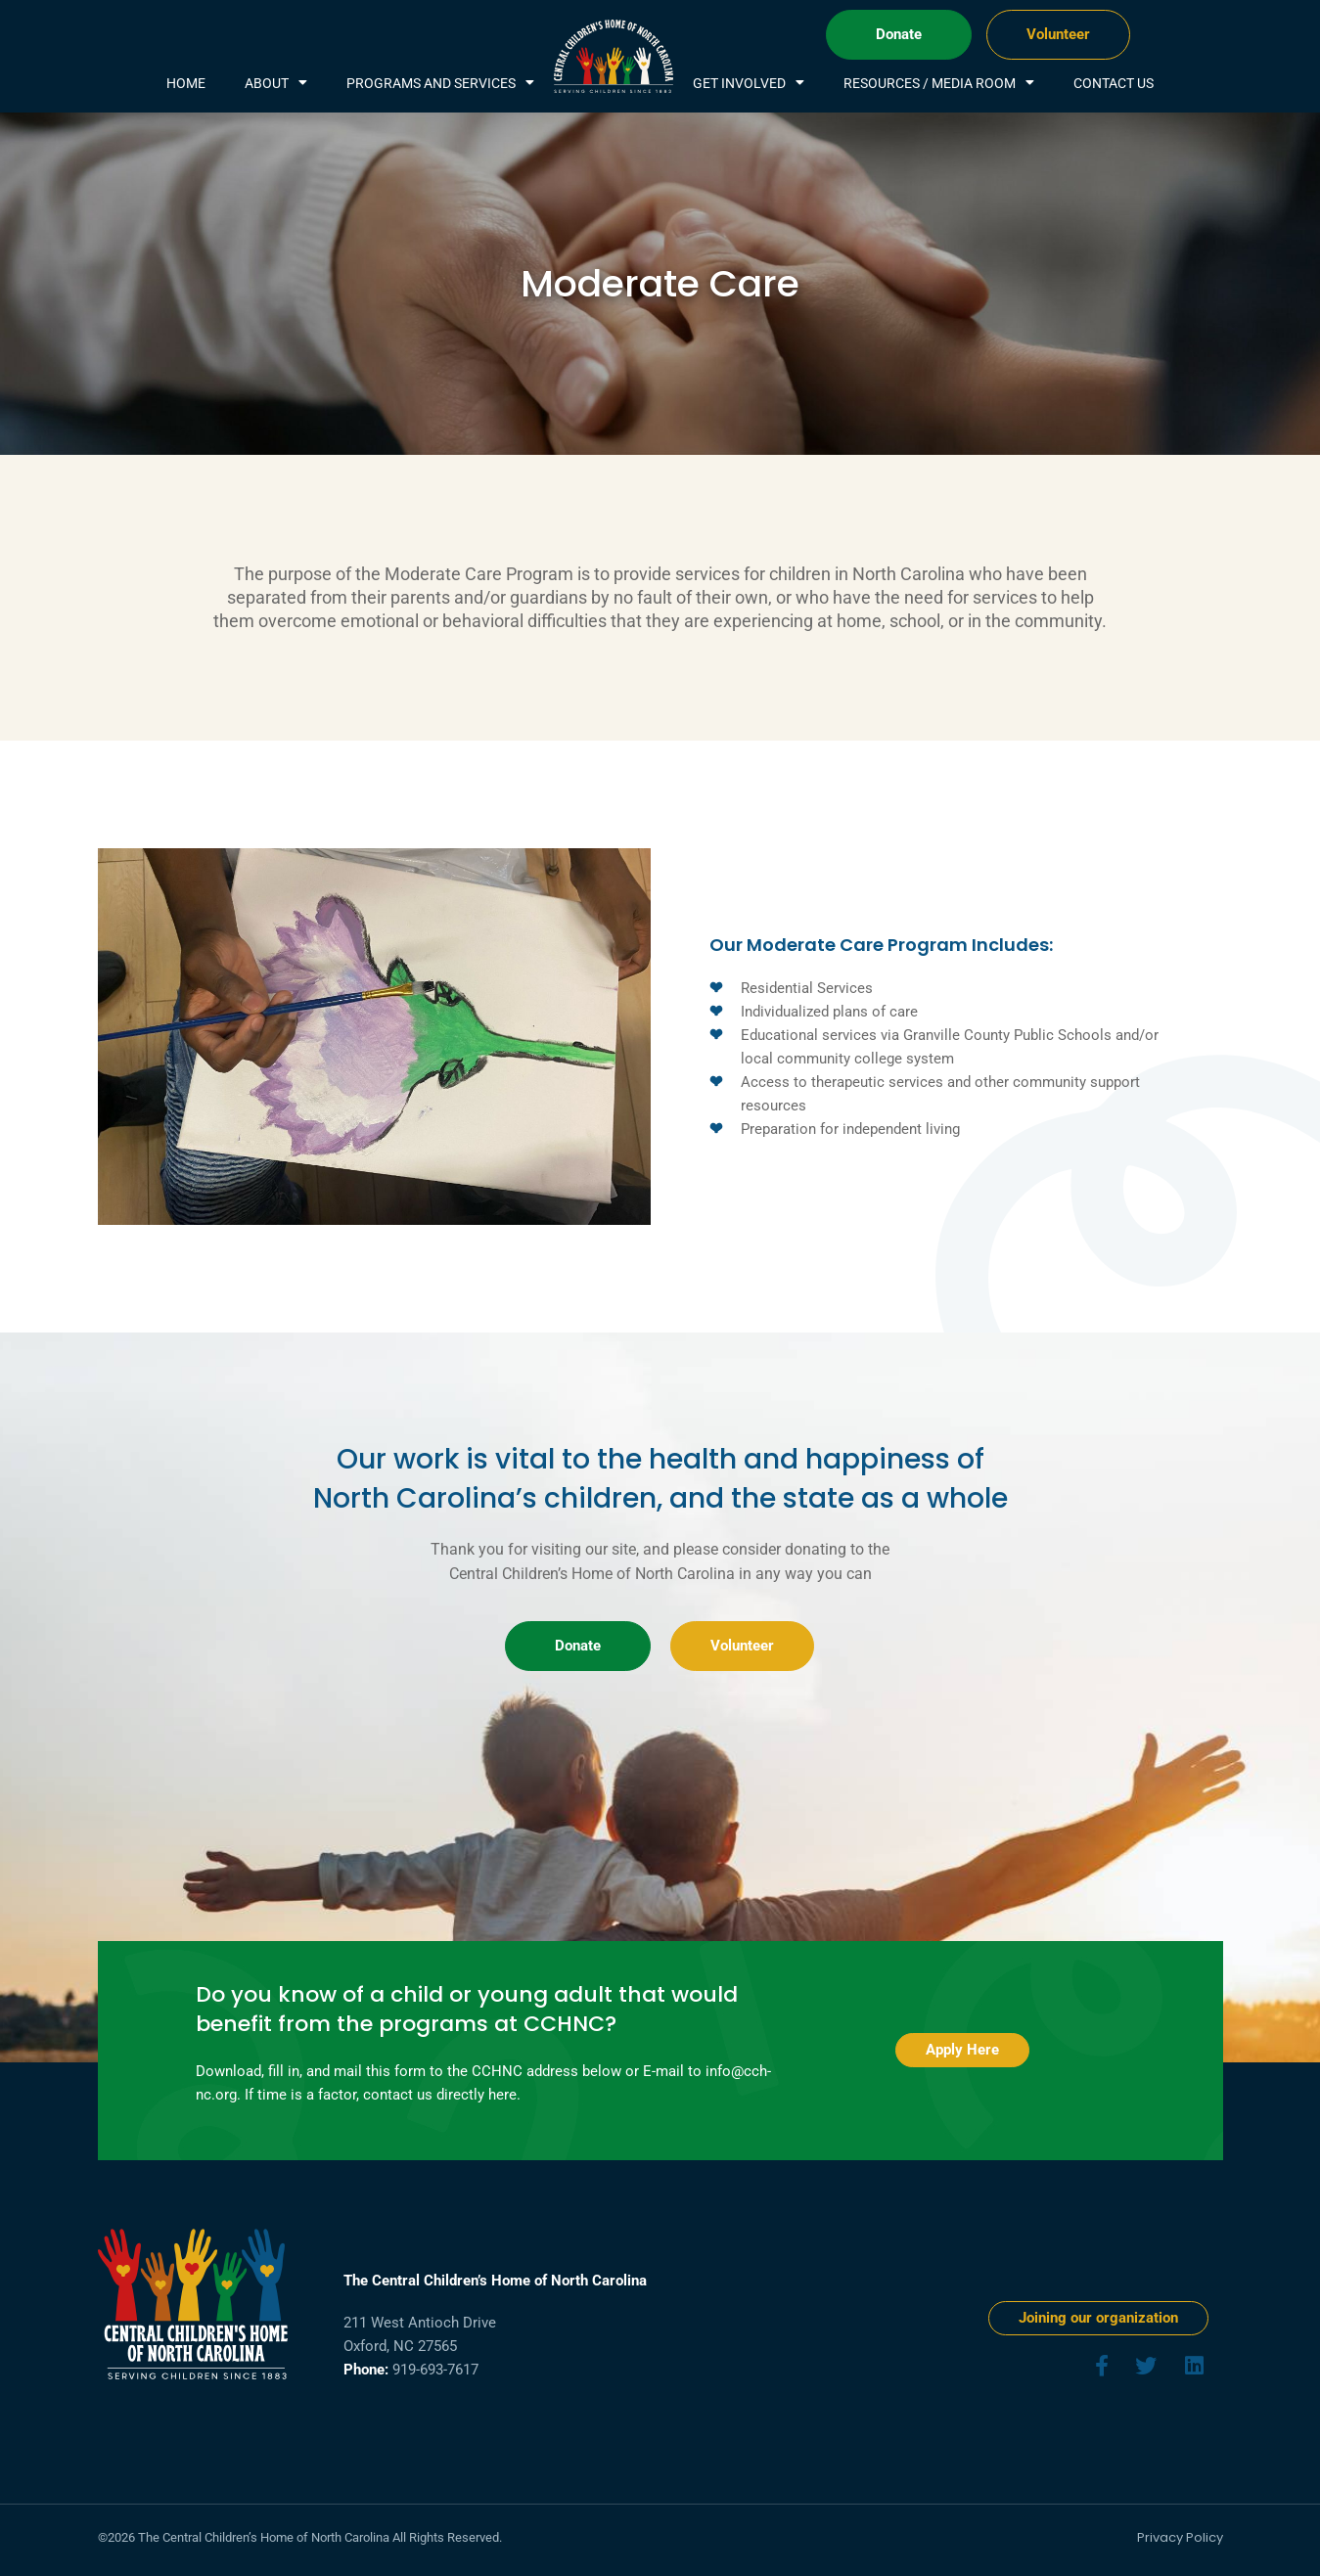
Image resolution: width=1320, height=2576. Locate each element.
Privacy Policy (1180, 2537)
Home (185, 83)
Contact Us (1113, 83)
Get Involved (748, 83)
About (276, 83)
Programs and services (440, 83)
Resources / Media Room (938, 83)
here (502, 2094)
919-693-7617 (435, 2369)
